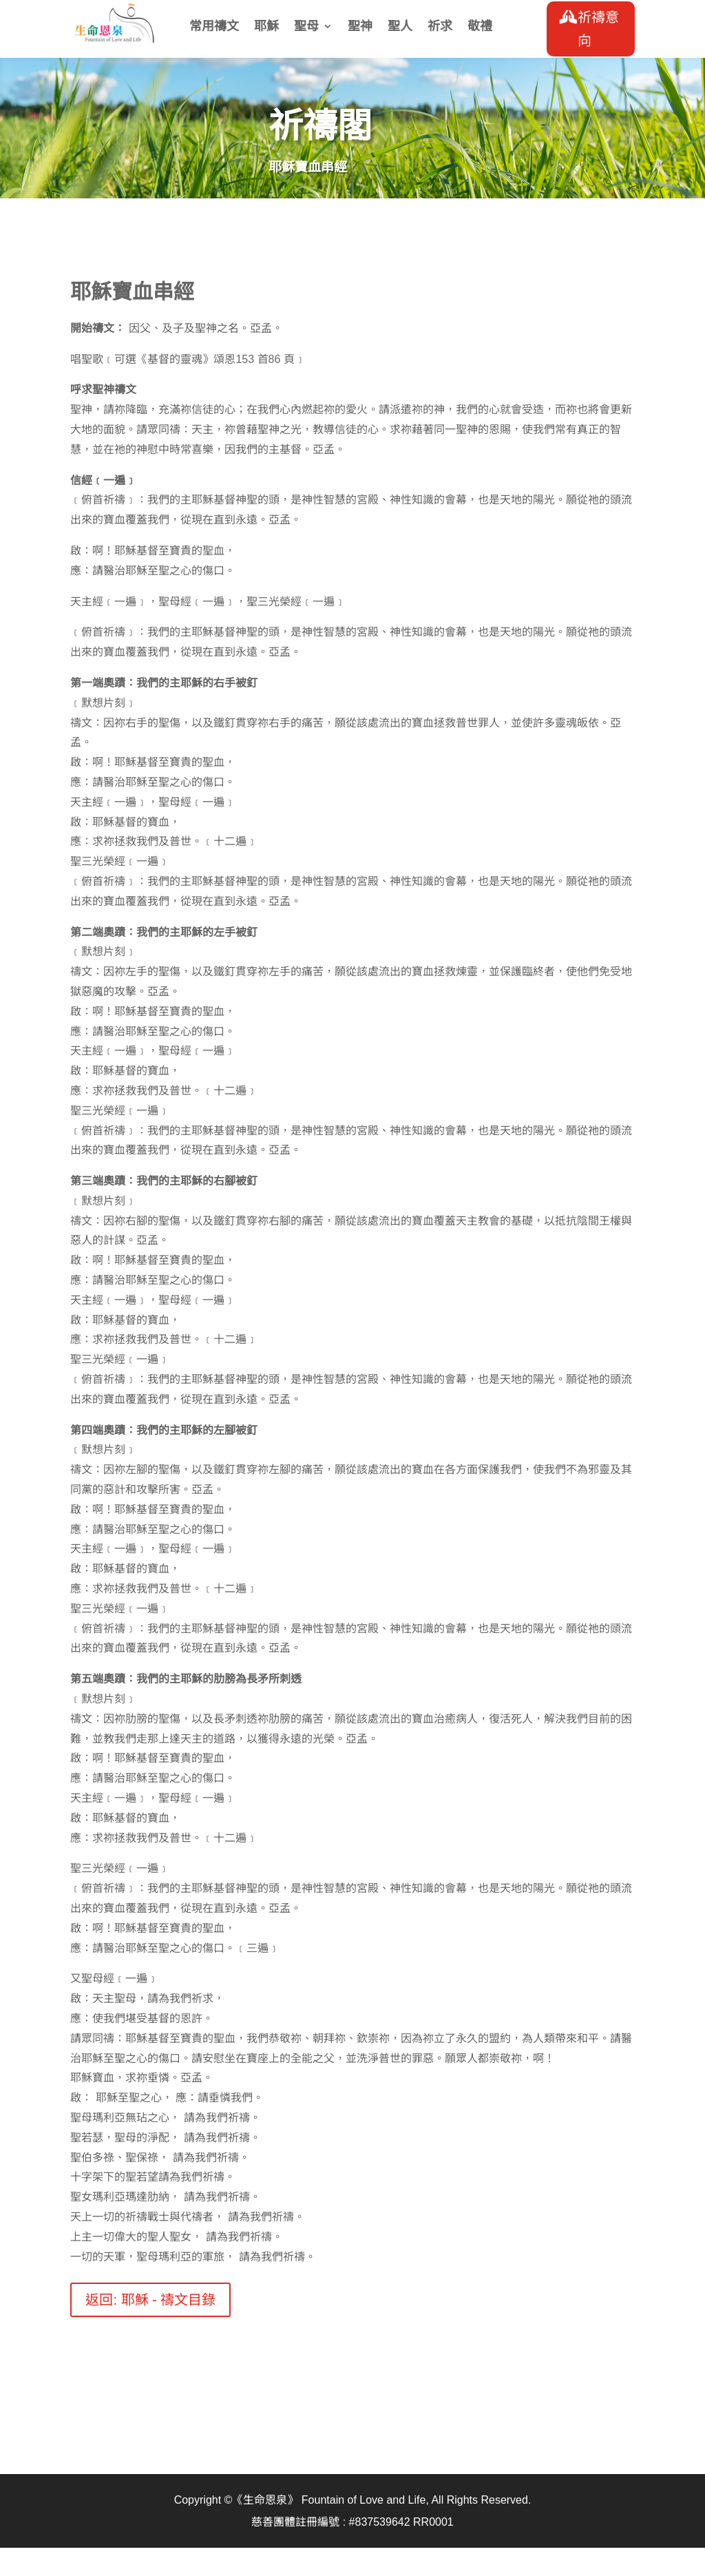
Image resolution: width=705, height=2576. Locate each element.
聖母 (306, 27)
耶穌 (266, 27)
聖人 (400, 27)
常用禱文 (214, 27)
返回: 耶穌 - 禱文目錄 (150, 2299)
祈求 (440, 27)
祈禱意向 (598, 29)
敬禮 (479, 27)
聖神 (360, 27)
